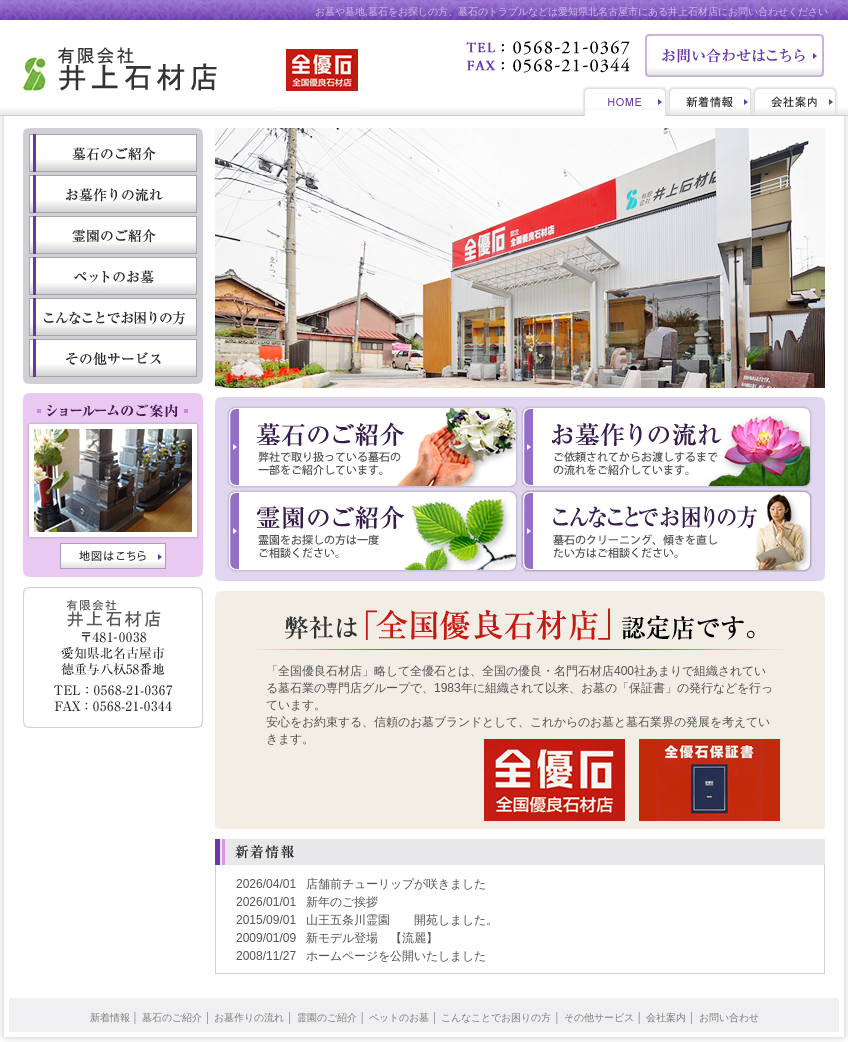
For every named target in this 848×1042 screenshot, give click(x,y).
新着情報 (110, 1017)
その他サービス (599, 1017)
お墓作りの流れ (249, 1017)
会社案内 (666, 1017)
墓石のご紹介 (172, 1017)
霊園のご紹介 (327, 1017)
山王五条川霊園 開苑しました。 (402, 920)
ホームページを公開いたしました (396, 956)
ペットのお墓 (399, 1017)
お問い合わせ (729, 1017)
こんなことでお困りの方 (496, 1017)
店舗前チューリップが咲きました (396, 884)
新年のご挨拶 (342, 902)
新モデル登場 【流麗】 (372, 938)
